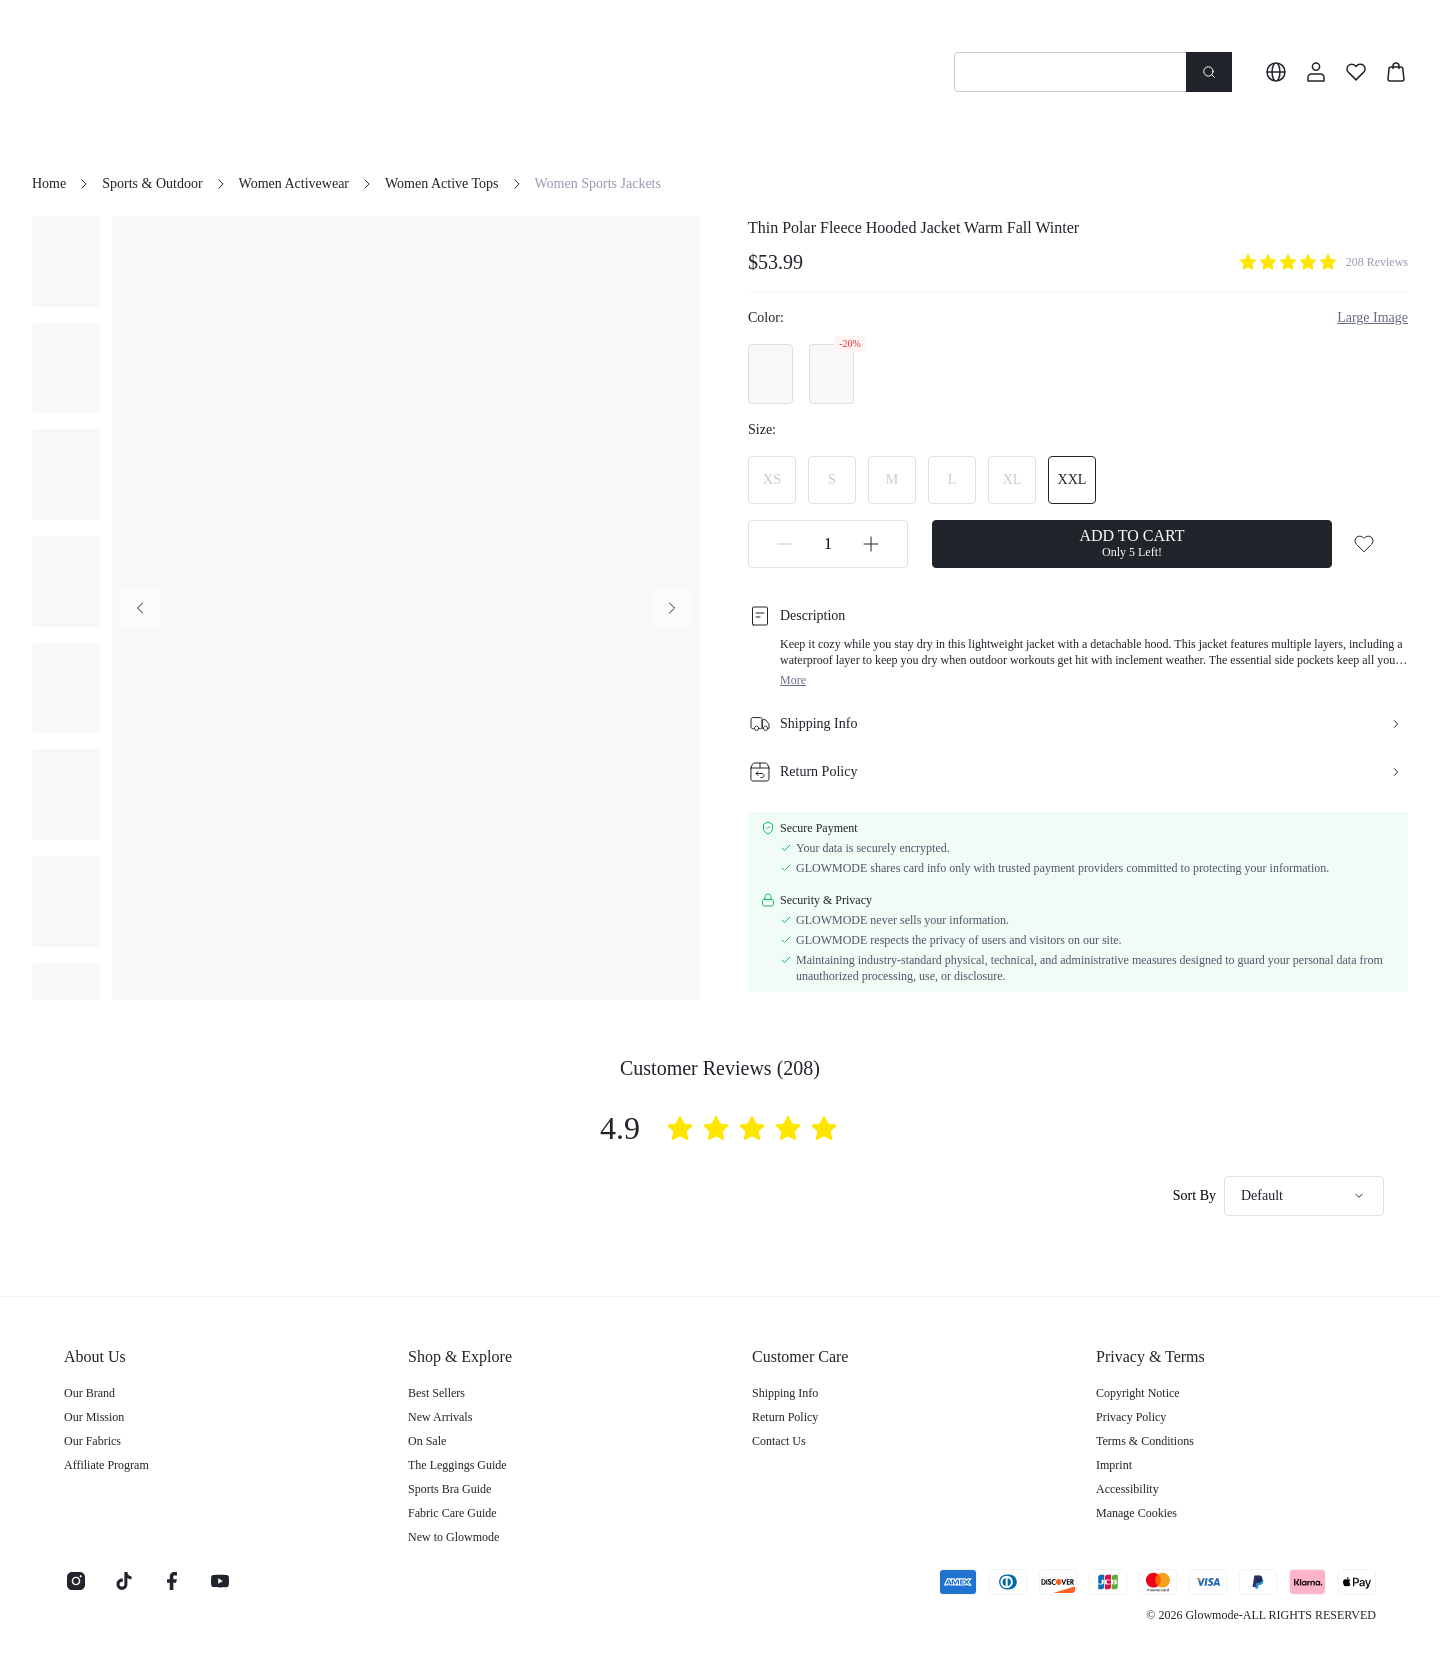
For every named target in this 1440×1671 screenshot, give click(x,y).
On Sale (427, 1441)
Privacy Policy (1131, 1417)
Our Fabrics (92, 1441)
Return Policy (785, 1417)
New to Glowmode (453, 1537)
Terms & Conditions (1145, 1441)
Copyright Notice (1138, 1393)
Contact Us (779, 1441)
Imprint (1114, 1465)
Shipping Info (785, 1393)
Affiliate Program (106, 1465)
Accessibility (1127, 1489)
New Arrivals (440, 1417)
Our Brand (89, 1393)
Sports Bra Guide (449, 1489)
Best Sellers (436, 1393)
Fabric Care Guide (452, 1513)
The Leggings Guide (457, 1465)
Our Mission (94, 1417)
